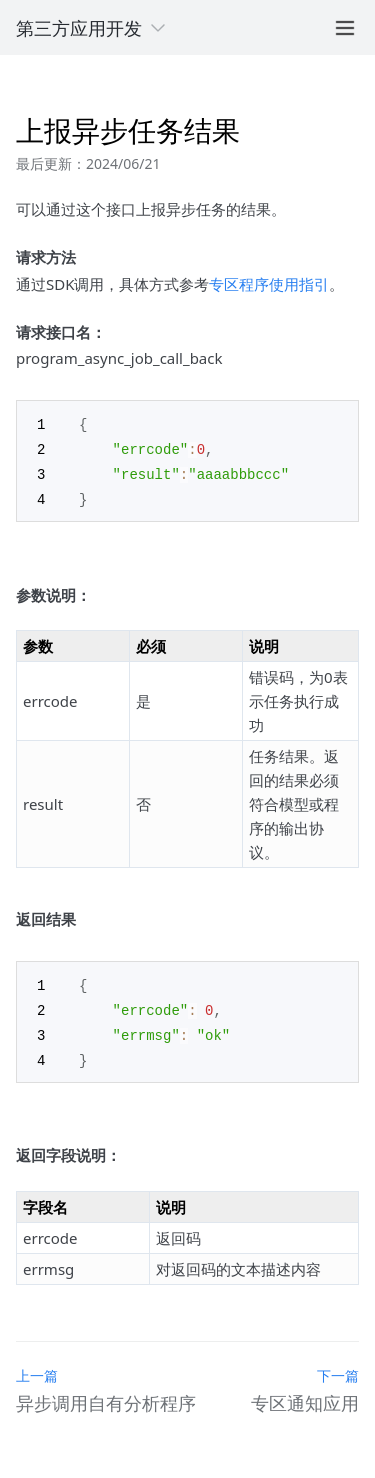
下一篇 (338, 1367)
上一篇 (37, 1367)
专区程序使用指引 (269, 284)
